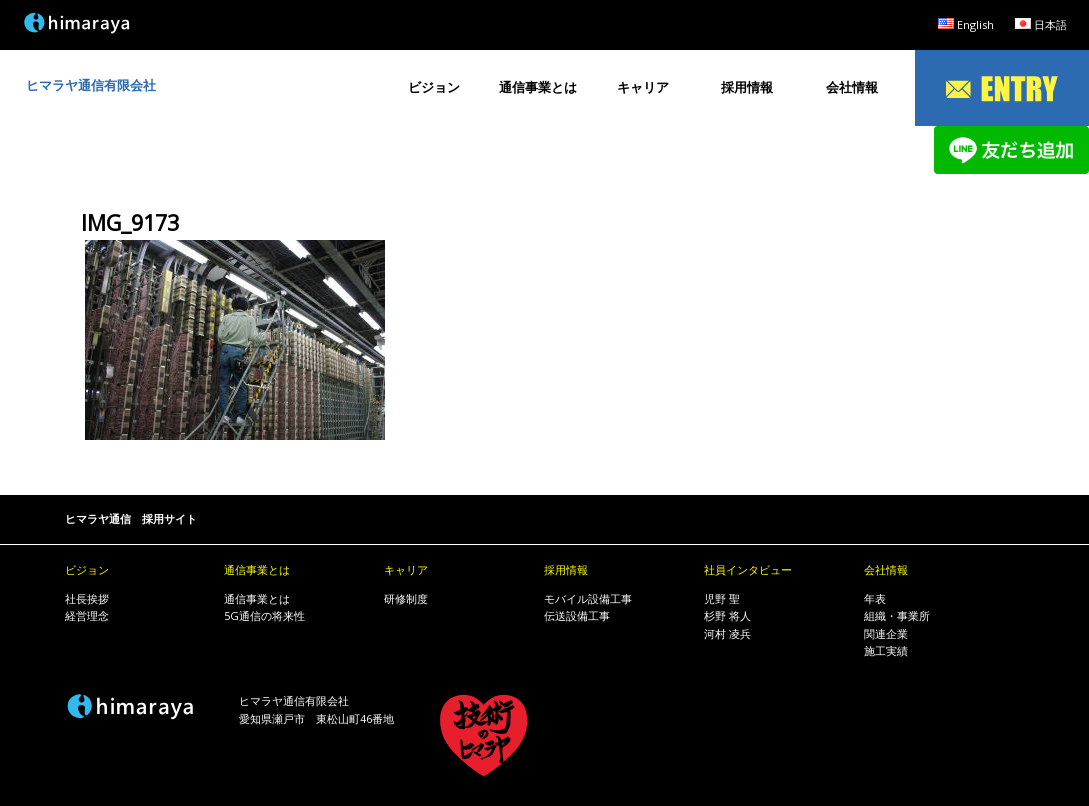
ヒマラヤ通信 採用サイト (131, 518)
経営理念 (87, 615)
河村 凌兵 (727, 633)
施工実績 (886, 650)
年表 (875, 598)
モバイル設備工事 (588, 598)
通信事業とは (538, 87)
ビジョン (434, 87)
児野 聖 (722, 598)
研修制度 (406, 598)
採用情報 (747, 87)
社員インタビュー (748, 569)
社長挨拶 (87, 598)
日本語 (1050, 24)
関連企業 (886, 633)
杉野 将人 (727, 615)
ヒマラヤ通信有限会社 (91, 85)
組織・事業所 (897, 615)
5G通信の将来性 (264, 615)
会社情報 (852, 87)
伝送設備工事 (577, 615)
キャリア (643, 87)
